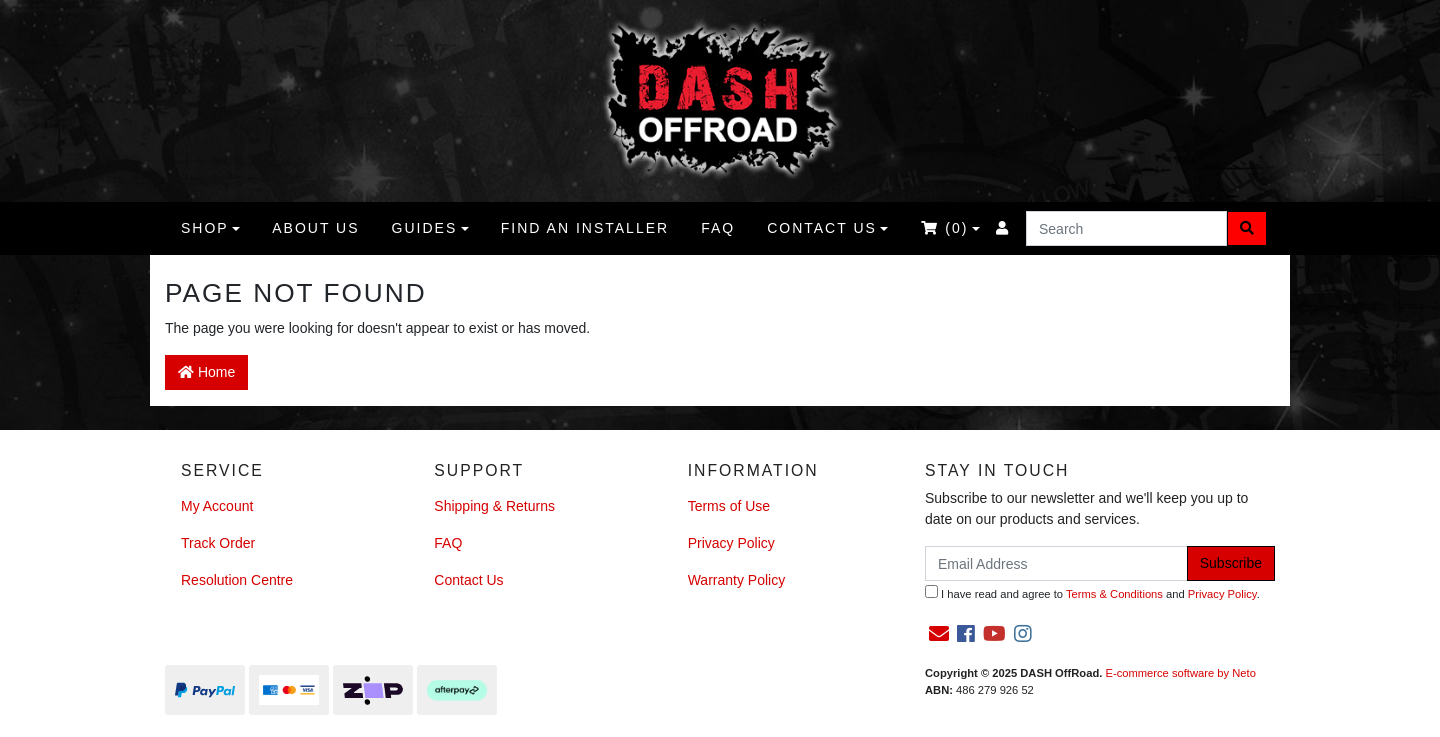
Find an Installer (585, 228)
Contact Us (822, 228)
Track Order (218, 543)
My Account (217, 506)
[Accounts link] (1003, 228)
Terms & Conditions (1114, 594)
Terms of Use (729, 506)
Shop (205, 228)
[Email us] (939, 634)
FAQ (718, 228)
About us (315, 228)
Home (206, 372)
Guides (425, 228)
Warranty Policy (737, 580)
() (944, 228)
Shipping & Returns (494, 506)
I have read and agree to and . (1092, 592)
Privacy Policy (731, 543)
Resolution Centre (237, 580)
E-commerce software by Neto (1180, 673)
